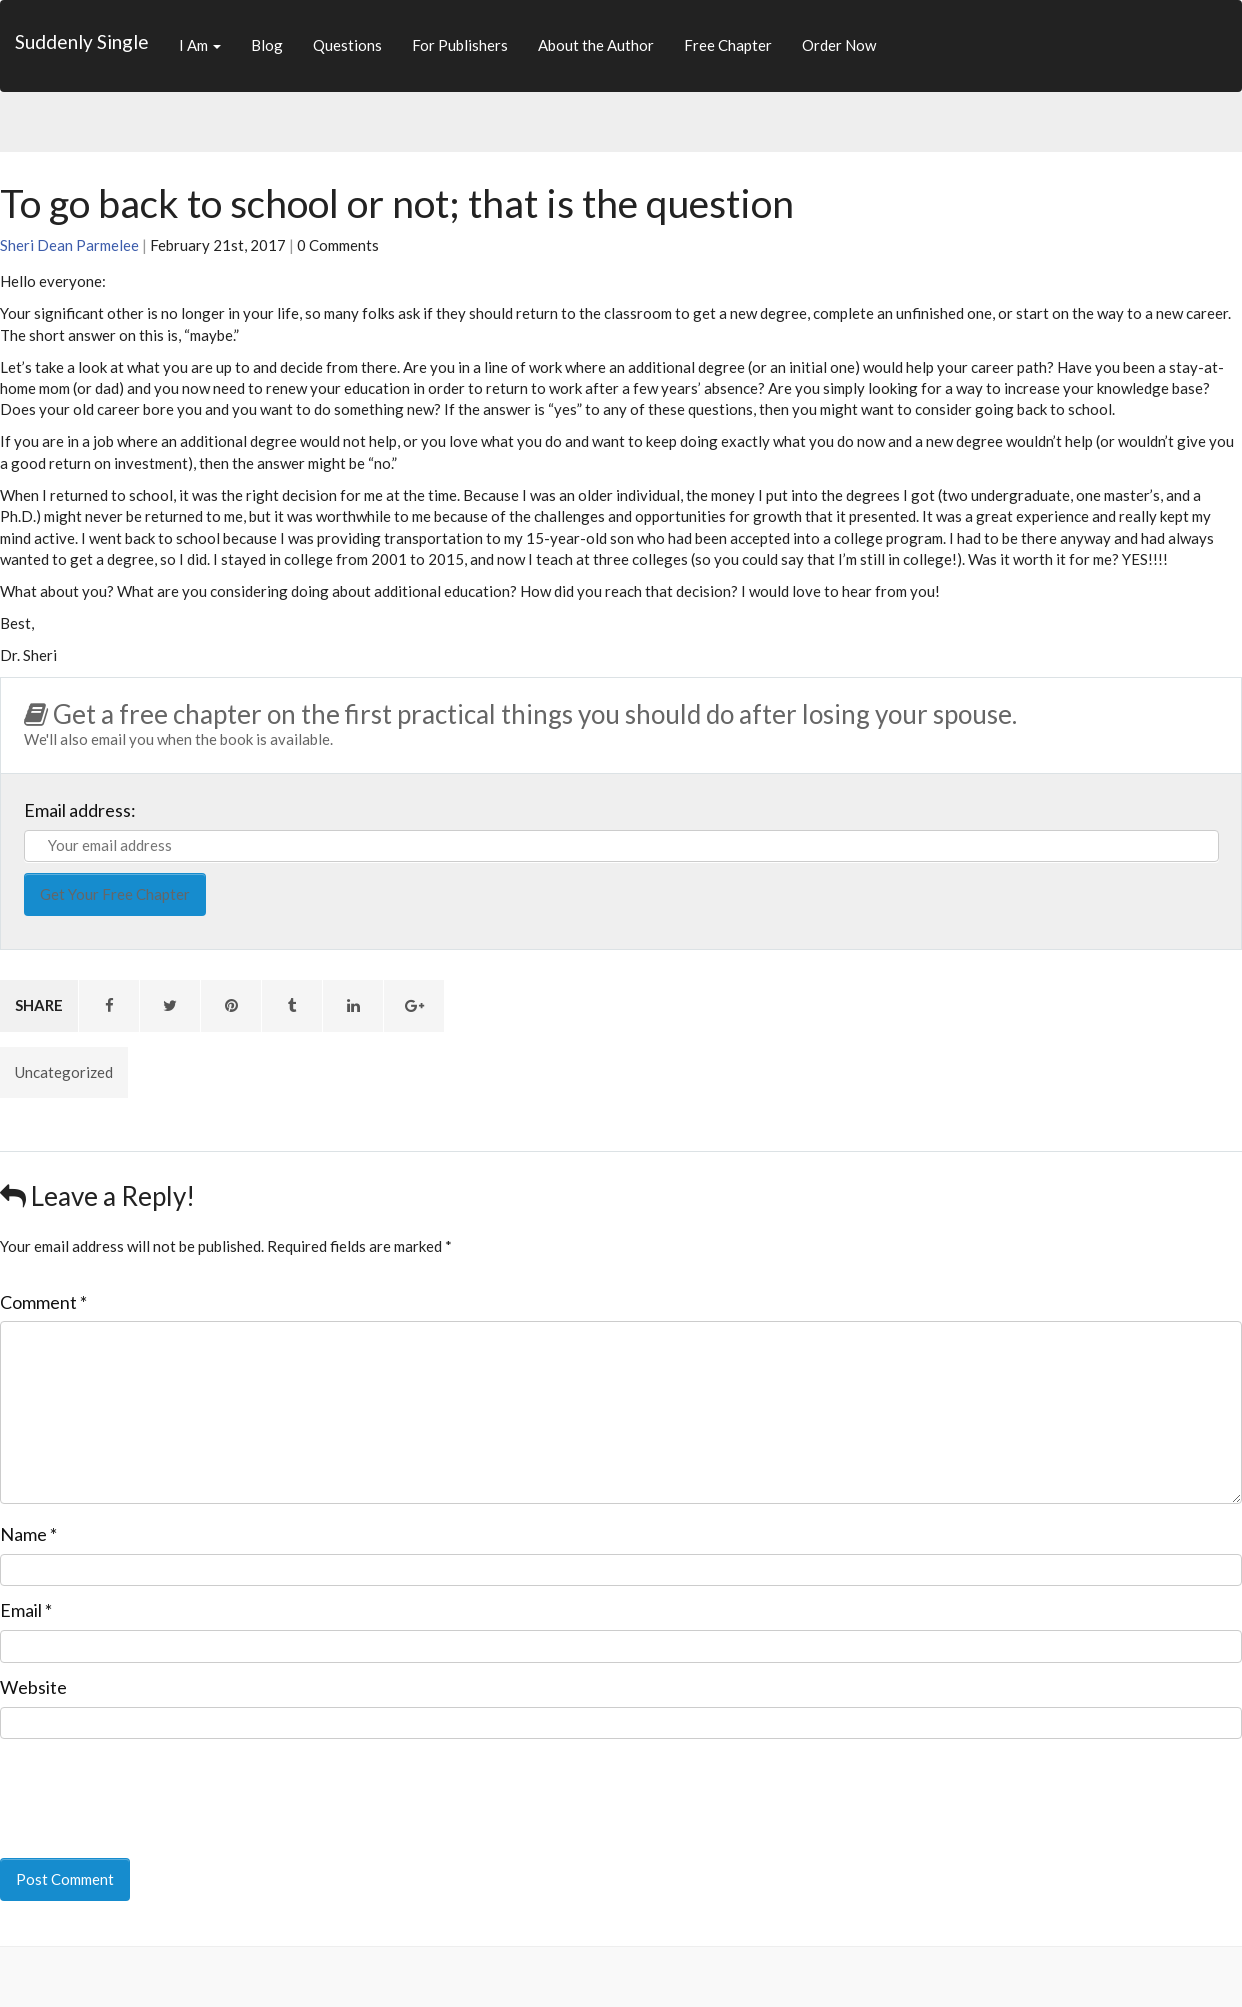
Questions (347, 45)
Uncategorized (64, 1072)
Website (33, 1687)
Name (28, 1534)
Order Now (839, 45)
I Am (200, 45)
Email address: (80, 810)
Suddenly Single (82, 41)
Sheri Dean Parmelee (69, 245)
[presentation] (137, 1785)
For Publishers (460, 45)
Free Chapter (728, 45)
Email (26, 1610)
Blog (267, 45)
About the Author (596, 45)
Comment (43, 1302)
